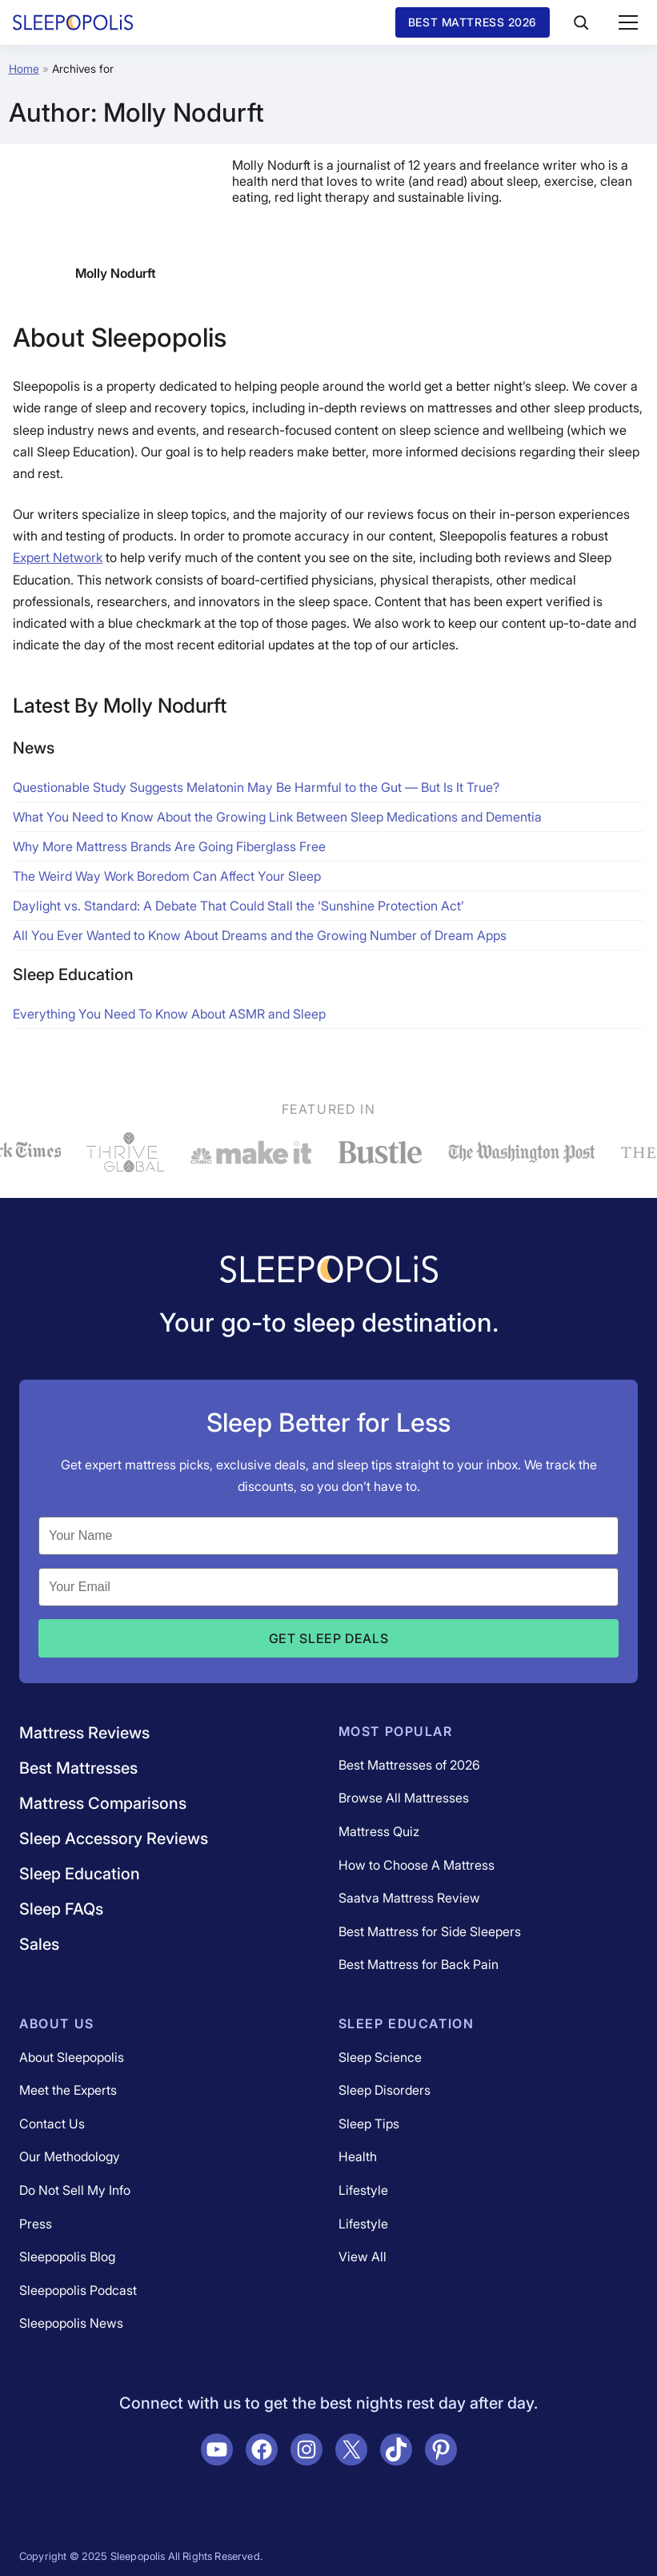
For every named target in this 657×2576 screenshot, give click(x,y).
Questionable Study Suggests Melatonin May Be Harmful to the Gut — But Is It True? (256, 787)
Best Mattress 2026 (472, 22)
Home (24, 68)
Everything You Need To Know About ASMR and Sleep (169, 1014)
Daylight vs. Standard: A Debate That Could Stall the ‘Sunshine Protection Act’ (238, 906)
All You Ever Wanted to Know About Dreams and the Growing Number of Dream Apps (260, 935)
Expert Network (57, 557)
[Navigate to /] (329, 1271)
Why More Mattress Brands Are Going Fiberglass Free (169, 846)
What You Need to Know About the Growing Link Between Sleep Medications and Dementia (277, 817)
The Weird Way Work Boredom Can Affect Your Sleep (167, 876)
